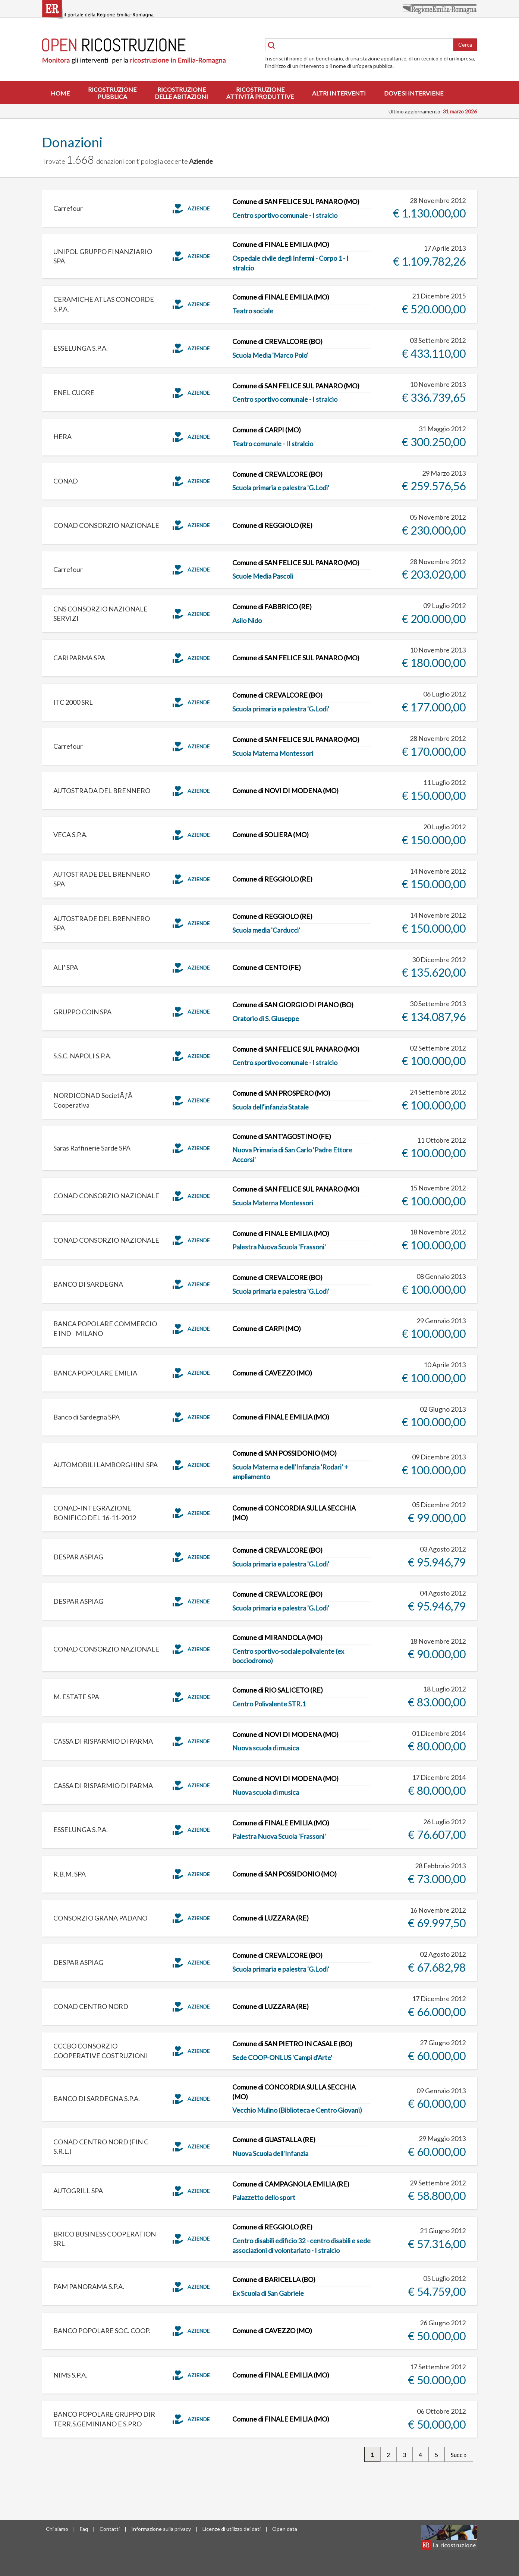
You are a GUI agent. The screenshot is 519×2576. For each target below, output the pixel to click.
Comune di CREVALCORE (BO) (277, 341)
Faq (84, 2529)
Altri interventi (339, 93)
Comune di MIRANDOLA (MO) (277, 1637)
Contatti (110, 2529)
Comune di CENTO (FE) (266, 967)
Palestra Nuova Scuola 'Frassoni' (279, 1247)
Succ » (459, 2454)
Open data (284, 2529)
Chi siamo (57, 2529)
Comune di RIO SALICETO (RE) (277, 1690)
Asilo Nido (247, 620)
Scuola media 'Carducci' (266, 930)
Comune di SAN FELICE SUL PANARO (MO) (295, 201)
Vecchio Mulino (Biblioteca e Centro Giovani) (297, 2110)
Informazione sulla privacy (161, 2529)
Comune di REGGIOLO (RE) (272, 525)
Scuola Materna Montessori (272, 753)
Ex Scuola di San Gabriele (268, 2293)
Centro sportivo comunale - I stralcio (284, 215)
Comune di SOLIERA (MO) (270, 834)
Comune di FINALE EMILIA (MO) (280, 244)
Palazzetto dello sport (263, 2197)
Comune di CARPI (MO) (266, 430)
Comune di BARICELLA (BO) (273, 2279)
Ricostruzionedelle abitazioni (181, 93)
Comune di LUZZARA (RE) (270, 1918)
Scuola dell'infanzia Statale (270, 1107)
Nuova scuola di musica (265, 1748)
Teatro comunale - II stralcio (272, 443)
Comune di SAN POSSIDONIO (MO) (284, 1453)
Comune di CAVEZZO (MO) (272, 1373)
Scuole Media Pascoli (262, 576)
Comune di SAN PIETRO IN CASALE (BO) (292, 2044)
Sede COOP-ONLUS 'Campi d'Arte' (282, 2057)
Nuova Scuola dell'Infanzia (270, 2153)
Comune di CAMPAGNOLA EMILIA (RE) (290, 2184)
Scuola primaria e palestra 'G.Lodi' (280, 487)
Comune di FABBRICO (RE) (272, 606)
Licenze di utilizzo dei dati (231, 2529)
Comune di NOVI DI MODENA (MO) (285, 790)
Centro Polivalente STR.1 (269, 1704)
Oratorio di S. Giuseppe (265, 1018)
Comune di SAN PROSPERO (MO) (281, 1093)
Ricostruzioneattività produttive (260, 93)
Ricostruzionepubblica (112, 93)
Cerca (465, 44)
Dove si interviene (413, 93)
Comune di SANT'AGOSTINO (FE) (281, 1136)
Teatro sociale (252, 311)
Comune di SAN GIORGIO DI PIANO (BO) (292, 1005)
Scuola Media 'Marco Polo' (270, 355)
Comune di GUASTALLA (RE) (273, 2139)
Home (60, 93)
